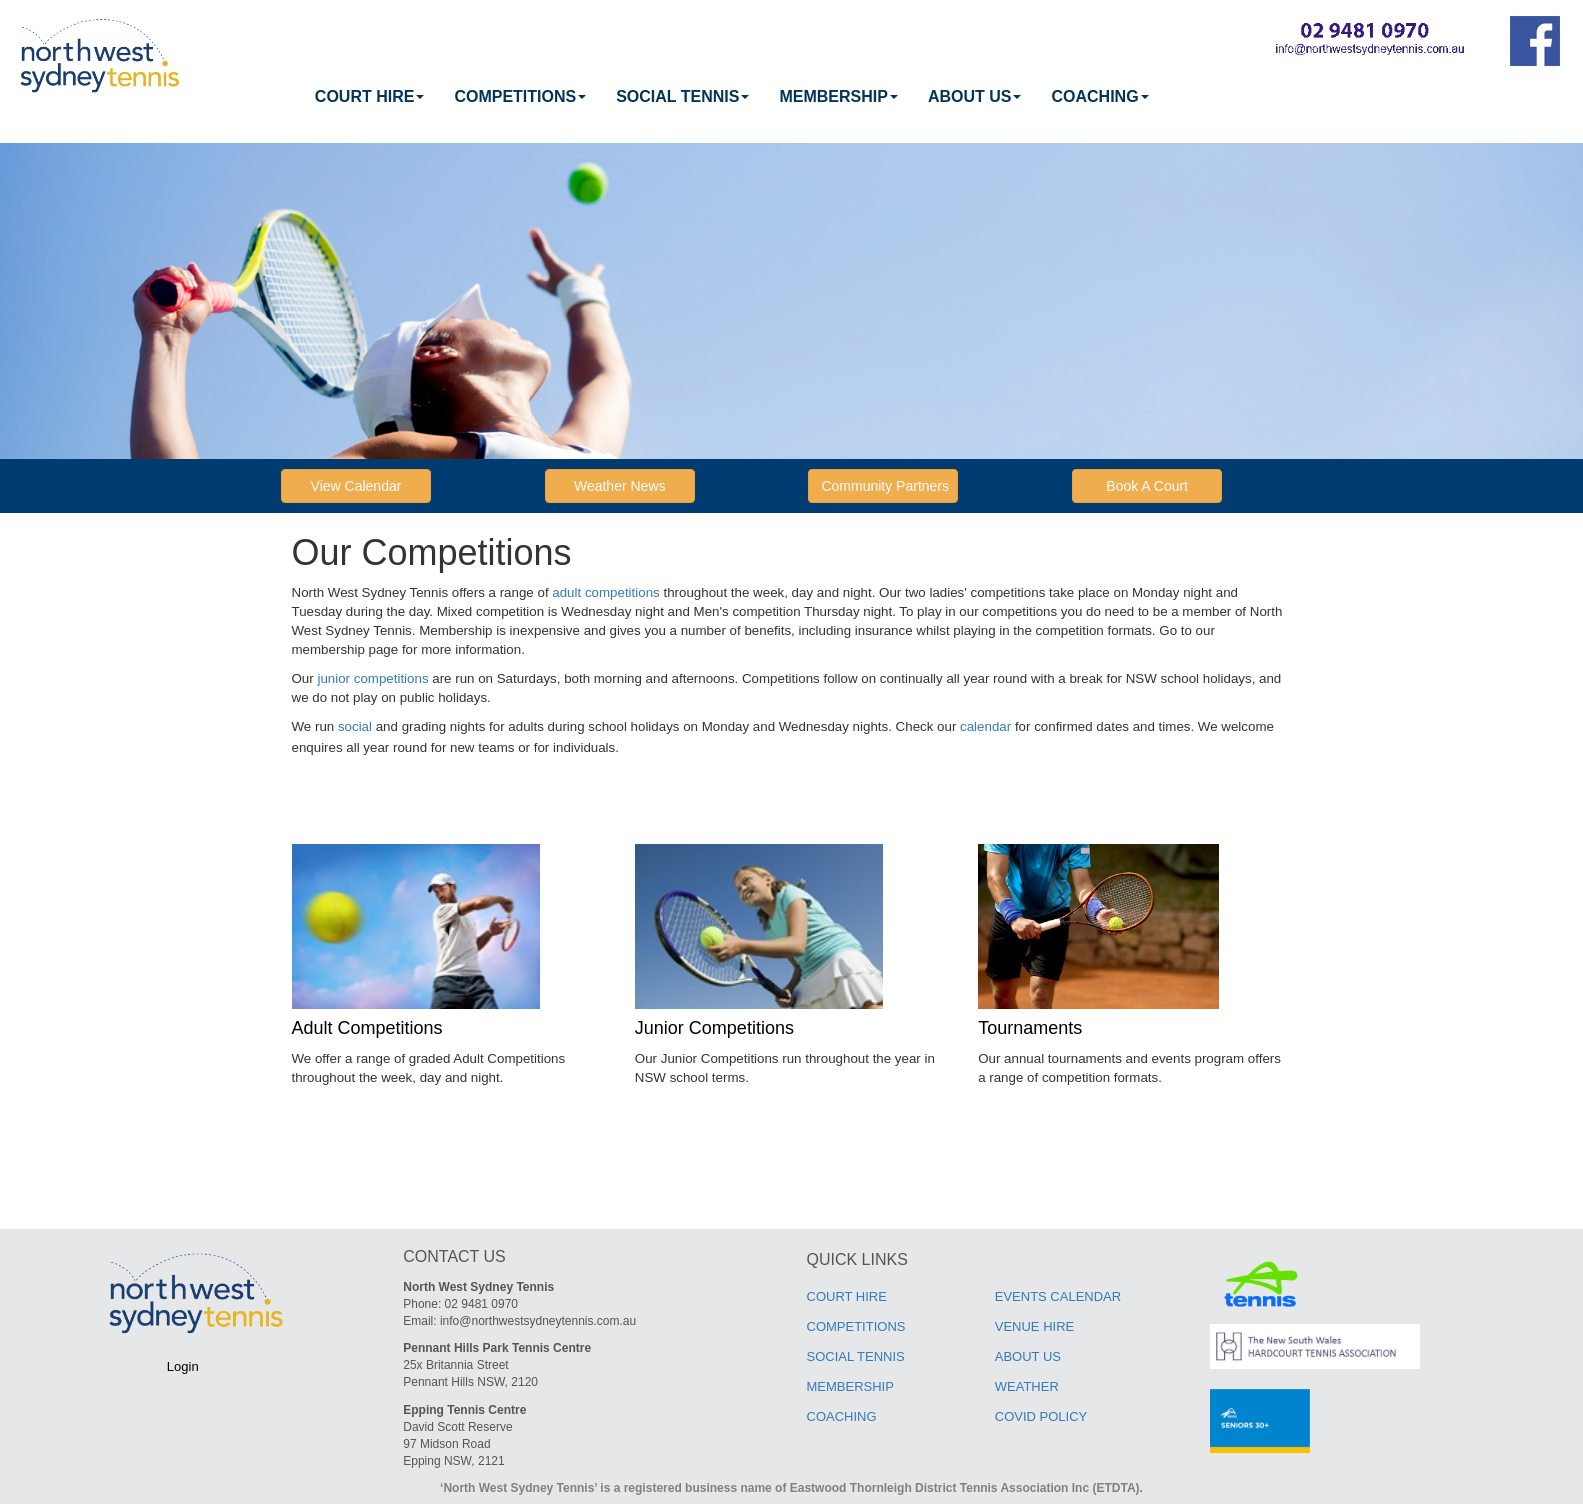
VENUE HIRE (1034, 1326)
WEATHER (1027, 1386)
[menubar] (732, 97)
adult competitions (605, 592)
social (355, 726)
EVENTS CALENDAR (1058, 1296)
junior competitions (372, 678)
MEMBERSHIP (838, 96)
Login (183, 1366)
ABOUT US (975, 96)
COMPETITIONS (520, 96)
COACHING (1099, 96)
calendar (985, 726)
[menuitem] (370, 97)
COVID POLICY (1041, 1416)
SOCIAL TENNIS (682, 96)
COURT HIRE (370, 96)
